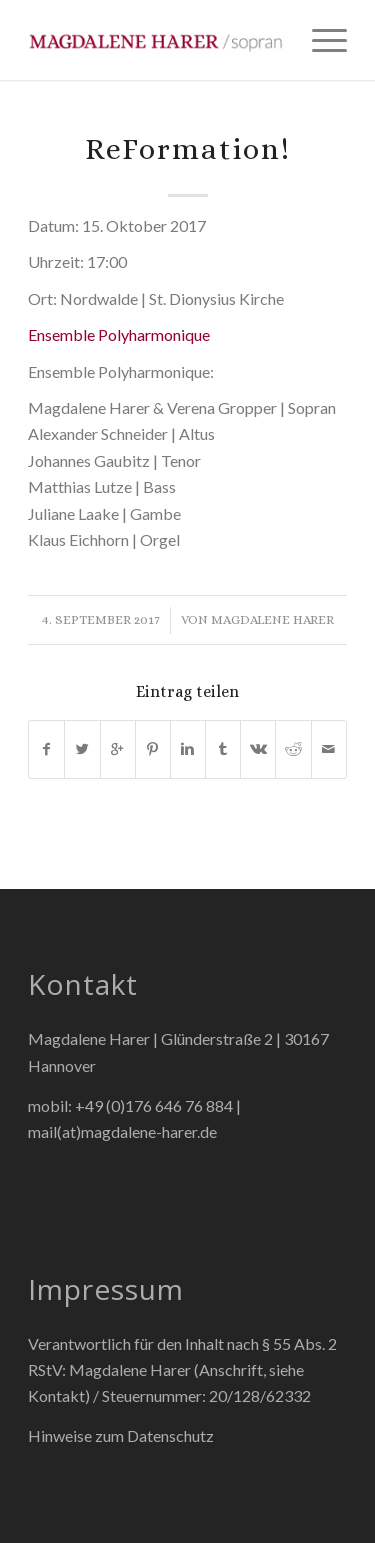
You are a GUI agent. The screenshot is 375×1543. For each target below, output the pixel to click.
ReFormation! (188, 149)
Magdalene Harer (272, 619)
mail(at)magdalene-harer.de (122, 1131)
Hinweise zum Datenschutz (121, 1435)
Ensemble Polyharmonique (119, 334)
